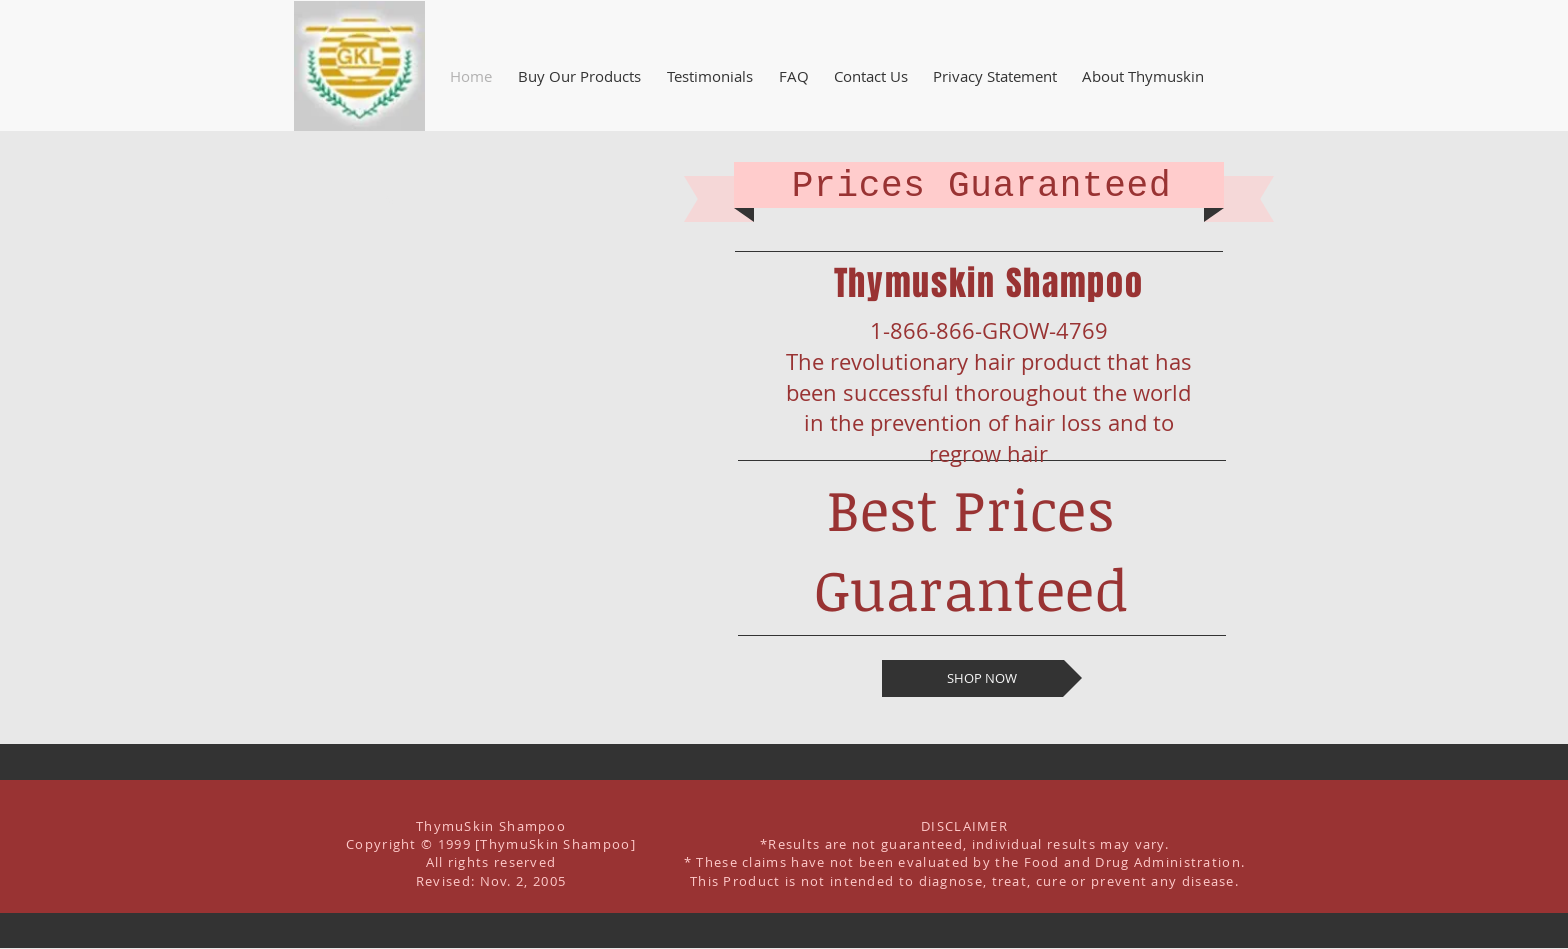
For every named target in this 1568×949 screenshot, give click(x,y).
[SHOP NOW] (982, 678)
